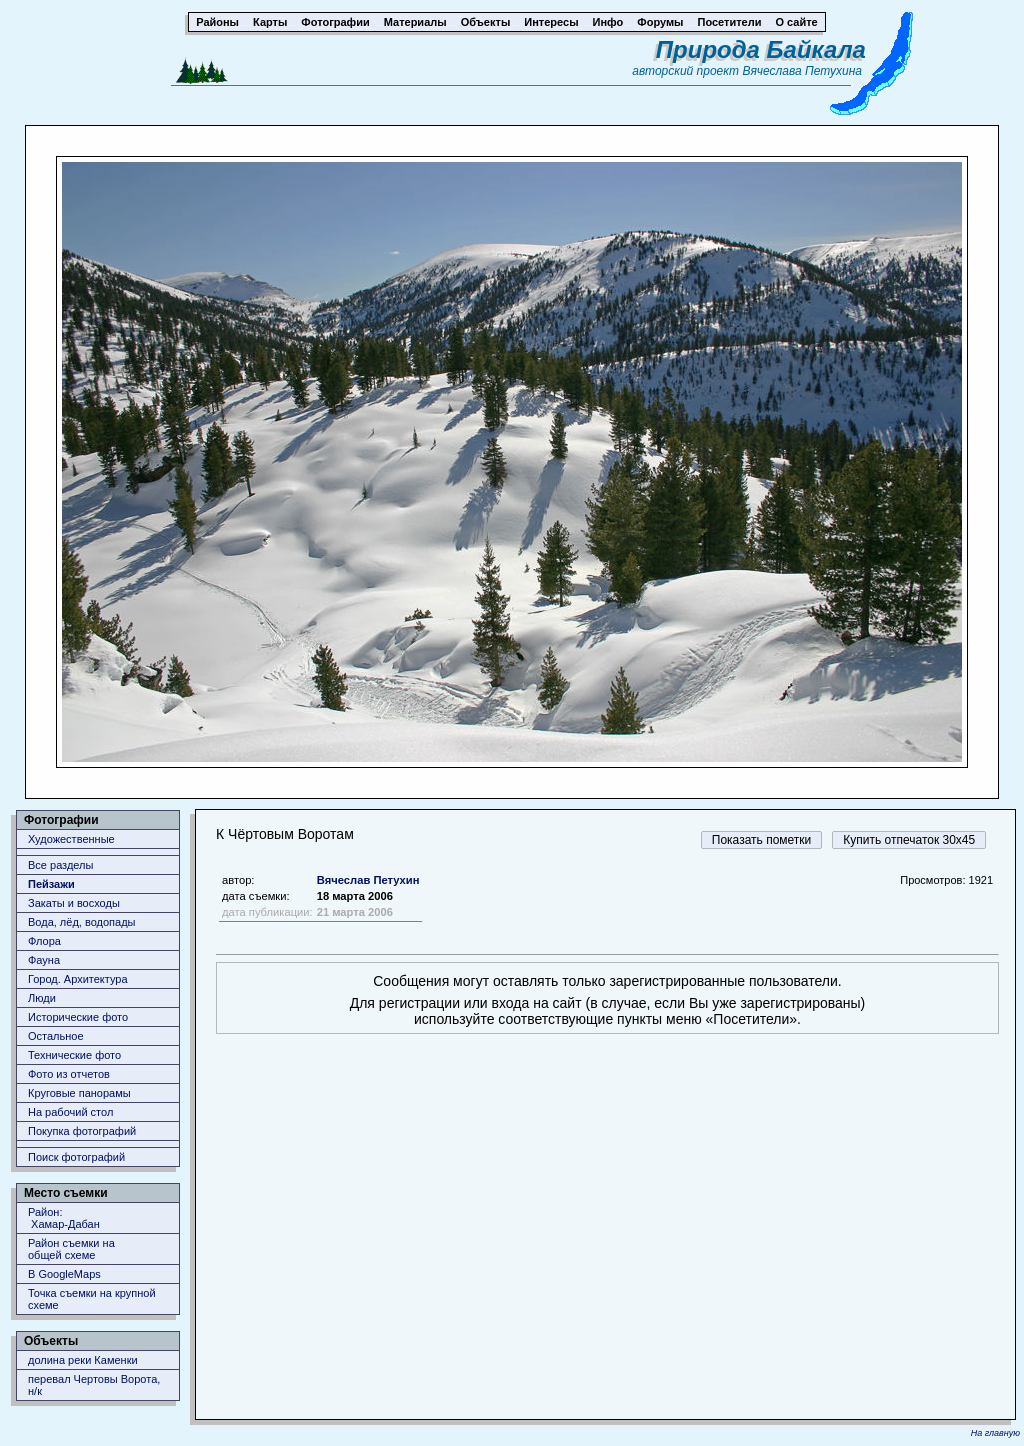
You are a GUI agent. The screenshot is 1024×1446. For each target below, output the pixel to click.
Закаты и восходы (74, 903)
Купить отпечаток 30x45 (909, 840)
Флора (44, 941)
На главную (995, 1433)
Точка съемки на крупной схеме (92, 1299)
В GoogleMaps (64, 1274)
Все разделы (60, 865)
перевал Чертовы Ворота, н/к (94, 1385)
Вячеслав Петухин (368, 880)
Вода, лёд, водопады (81, 922)
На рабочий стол (70, 1112)
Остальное (56, 1036)
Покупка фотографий (82, 1131)
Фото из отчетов (69, 1074)
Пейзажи (51, 884)
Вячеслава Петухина (802, 71)
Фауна (44, 960)
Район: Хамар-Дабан (64, 1218)
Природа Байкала (761, 49)
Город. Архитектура (78, 979)
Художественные (71, 839)
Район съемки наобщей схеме (71, 1249)
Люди (42, 998)
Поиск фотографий (76, 1157)
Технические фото (74, 1055)
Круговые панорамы (79, 1093)
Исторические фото (78, 1017)
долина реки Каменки (83, 1360)
